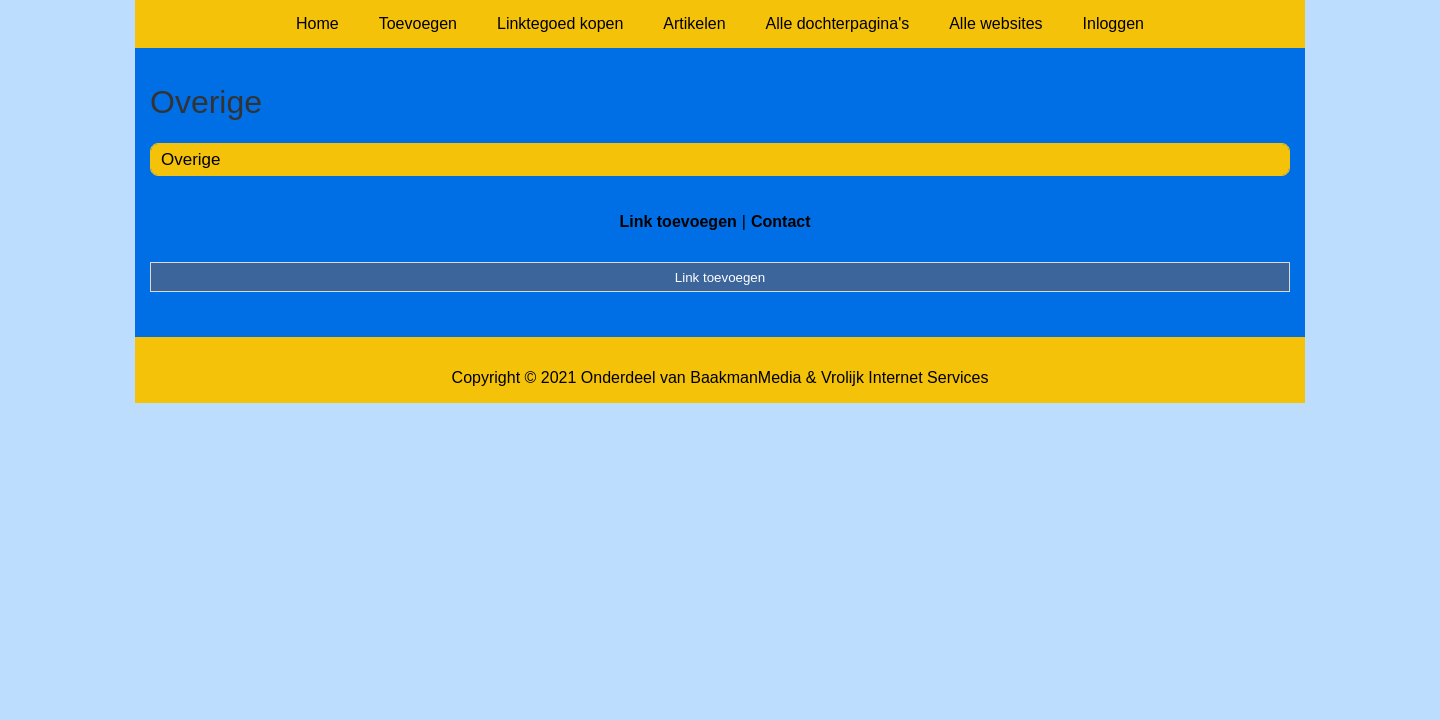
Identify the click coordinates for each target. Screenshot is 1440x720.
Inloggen (1113, 23)
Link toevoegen (677, 221)
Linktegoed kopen (560, 23)
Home (317, 23)
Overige (191, 159)
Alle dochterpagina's (838, 23)
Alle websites (995, 23)
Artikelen (694, 23)
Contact (781, 221)
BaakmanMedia (745, 377)
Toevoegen (418, 23)
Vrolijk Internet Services (904, 377)
